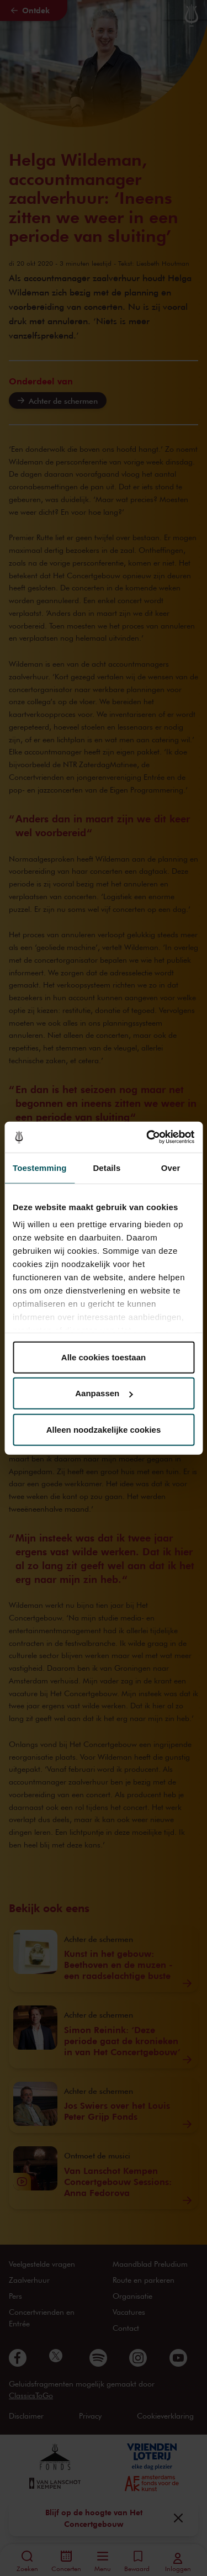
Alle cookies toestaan (103, 1356)
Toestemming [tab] (40, 1167)
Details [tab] (106, 1167)
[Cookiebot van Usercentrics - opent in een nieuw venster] (147, 1137)
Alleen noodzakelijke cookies (103, 1429)
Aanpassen (103, 1393)
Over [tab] (171, 1167)
